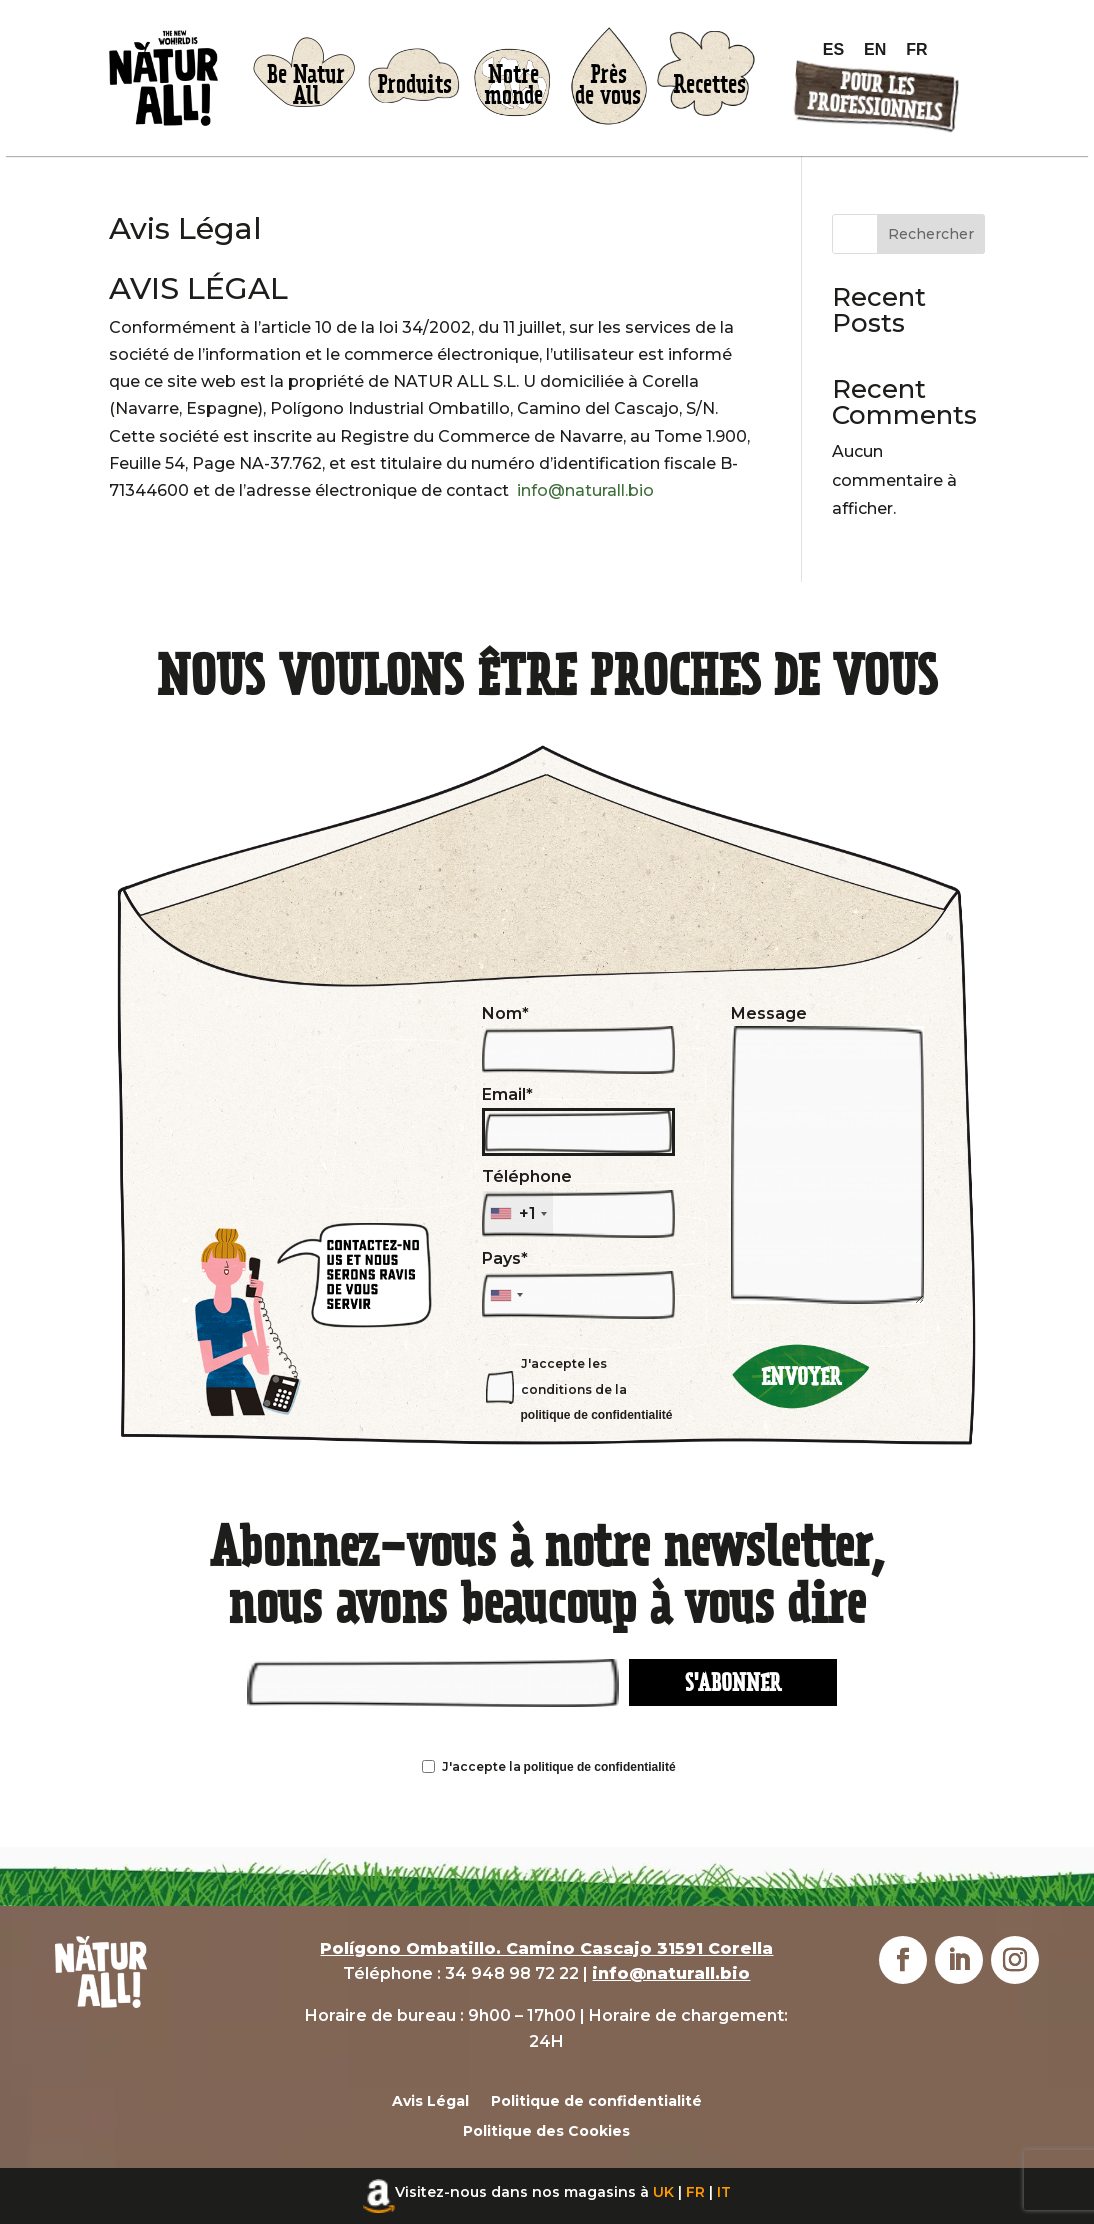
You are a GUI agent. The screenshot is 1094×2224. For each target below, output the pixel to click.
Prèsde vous (608, 85)
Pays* (578, 1277)
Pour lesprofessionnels (874, 97)
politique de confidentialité (597, 1415)
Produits (414, 84)
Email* (578, 1120)
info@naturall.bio (585, 490)
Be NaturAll (306, 85)
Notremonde (513, 85)
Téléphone (578, 1202)
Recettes (709, 84)
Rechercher (931, 234)
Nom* (578, 1039)
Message (827, 1154)
